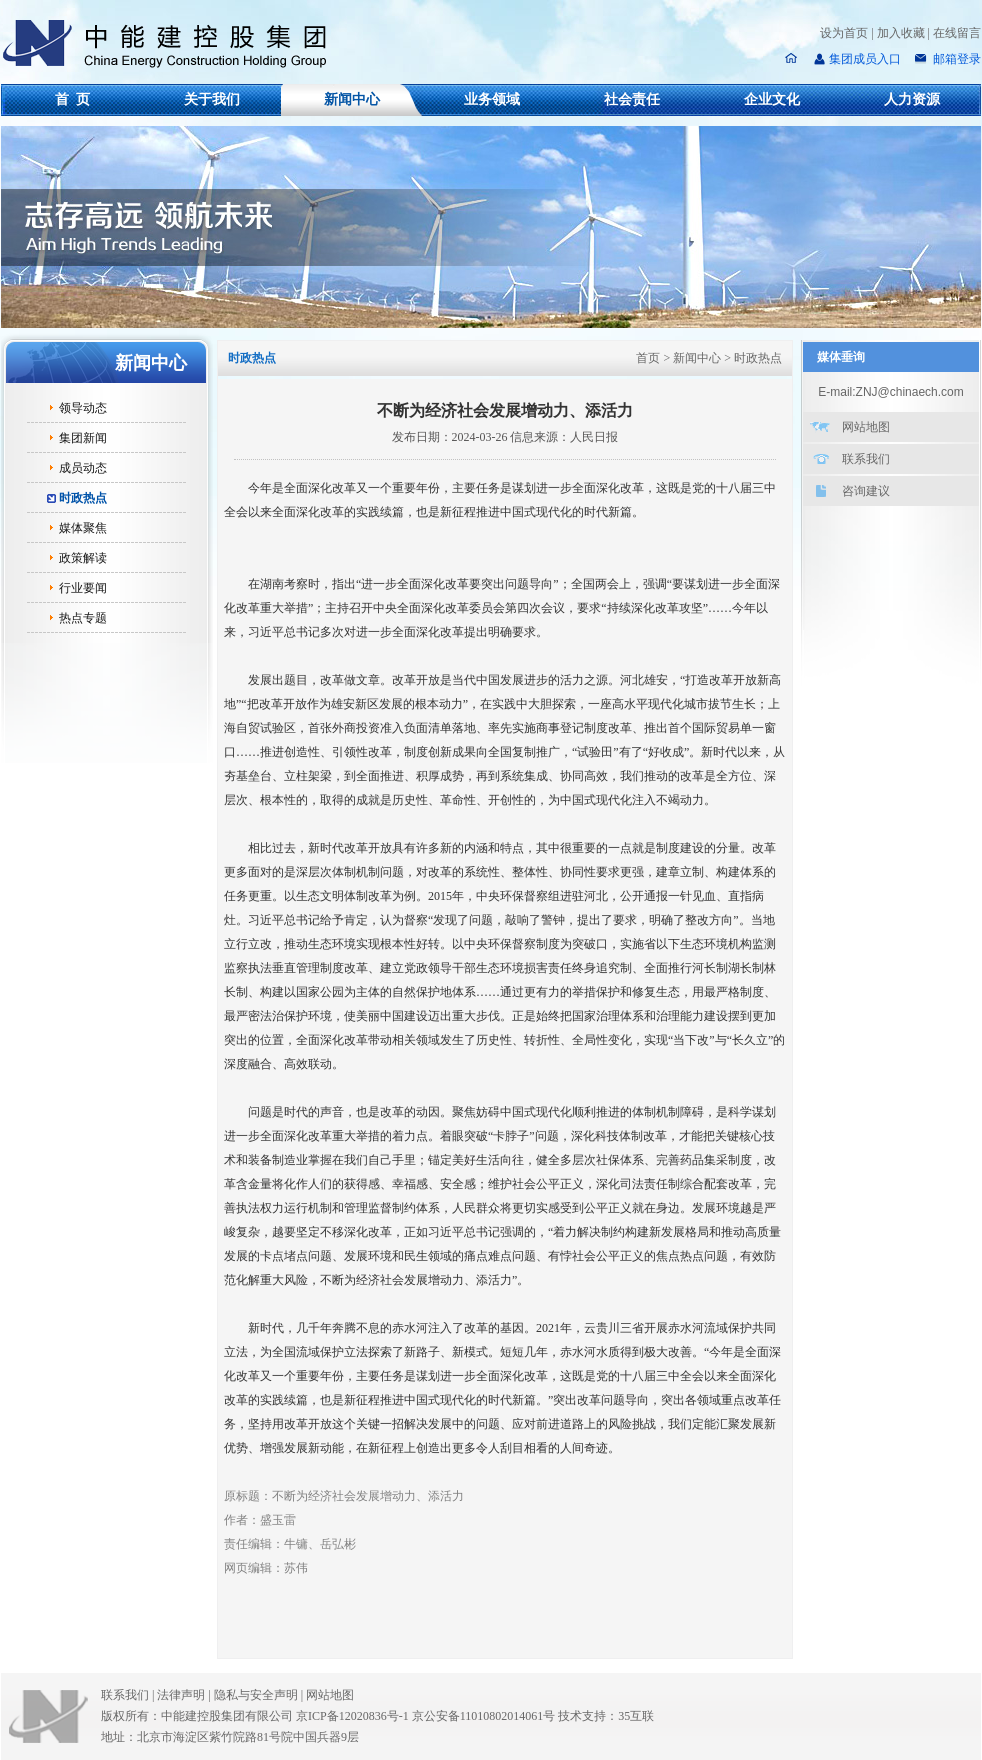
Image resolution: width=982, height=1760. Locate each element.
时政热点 (83, 498)
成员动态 (83, 468)
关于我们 (212, 99)
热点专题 (83, 618)
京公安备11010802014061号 (484, 1716)
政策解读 (83, 558)
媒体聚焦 (83, 528)
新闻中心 (352, 99)
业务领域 (492, 99)
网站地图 (866, 427)
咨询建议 (866, 491)
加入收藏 (901, 33)
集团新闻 (83, 438)
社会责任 (632, 99)
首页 (648, 358)
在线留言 (957, 33)
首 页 (72, 99)
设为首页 (844, 33)
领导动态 (83, 408)
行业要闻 (83, 588)
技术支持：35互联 (606, 1716)
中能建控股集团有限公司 (173, 44)
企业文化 (772, 99)
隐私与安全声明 (256, 1695)
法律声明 (185, 1695)
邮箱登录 (955, 59)
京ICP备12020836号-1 (352, 1716)
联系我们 (866, 459)
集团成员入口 (865, 59)
